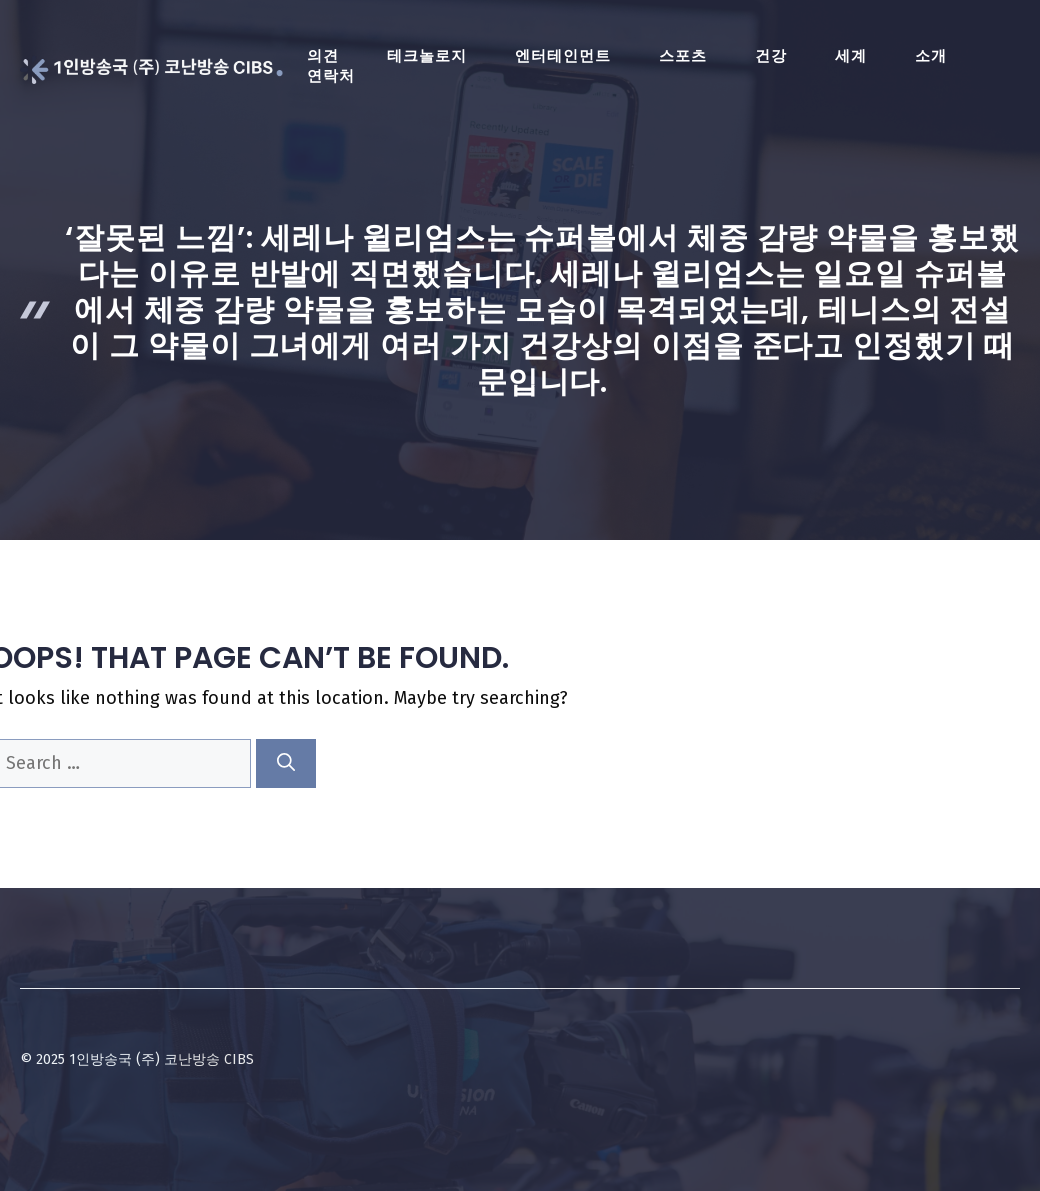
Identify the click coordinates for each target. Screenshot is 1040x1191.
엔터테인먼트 (563, 56)
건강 (771, 56)
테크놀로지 (427, 56)
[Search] (286, 763)
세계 (851, 56)
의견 (323, 56)
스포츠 (683, 56)
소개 (931, 56)
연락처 (331, 76)
